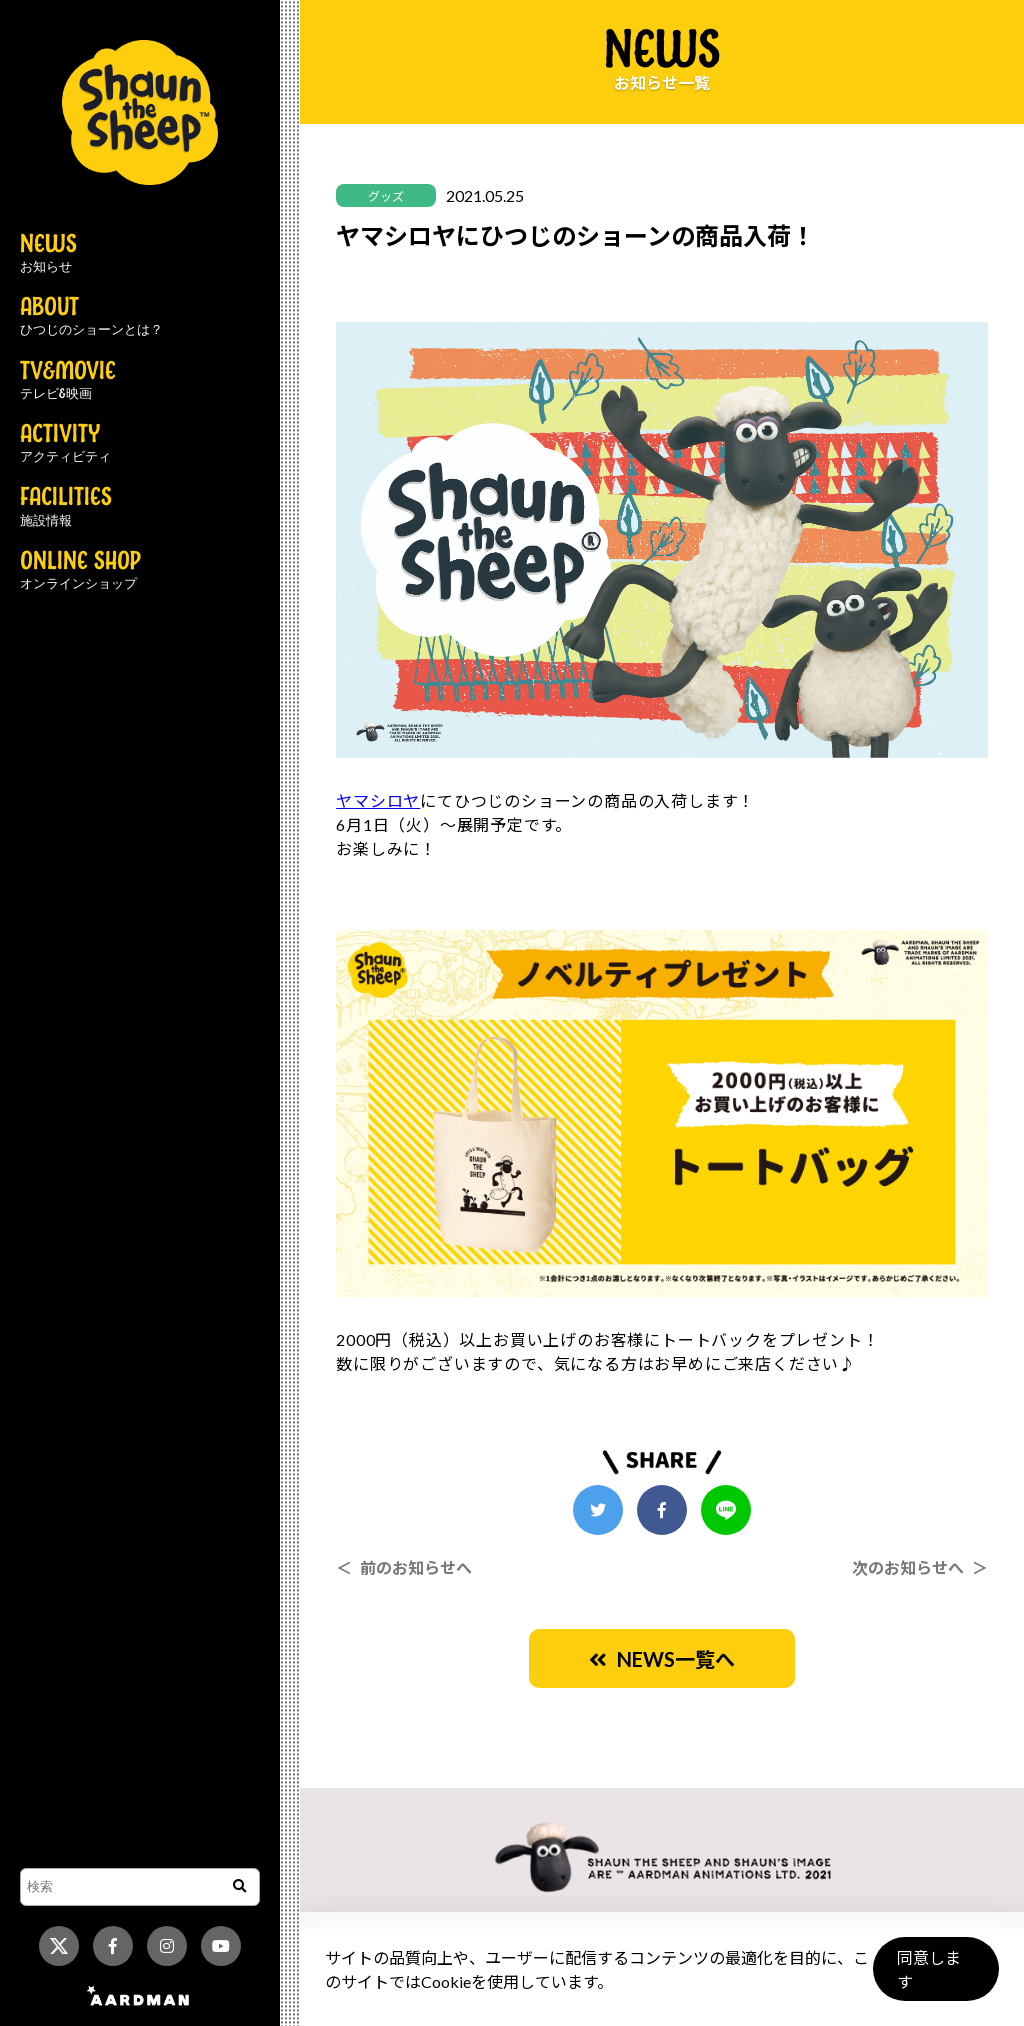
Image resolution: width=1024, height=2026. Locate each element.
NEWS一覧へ (662, 1659)
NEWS (48, 254)
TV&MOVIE (68, 381)
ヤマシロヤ (378, 800)
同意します (935, 1977)
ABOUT (91, 317)
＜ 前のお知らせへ (404, 1567)
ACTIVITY (65, 444)
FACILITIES (66, 507)
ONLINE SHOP (80, 571)
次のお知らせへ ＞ (920, 1567)
